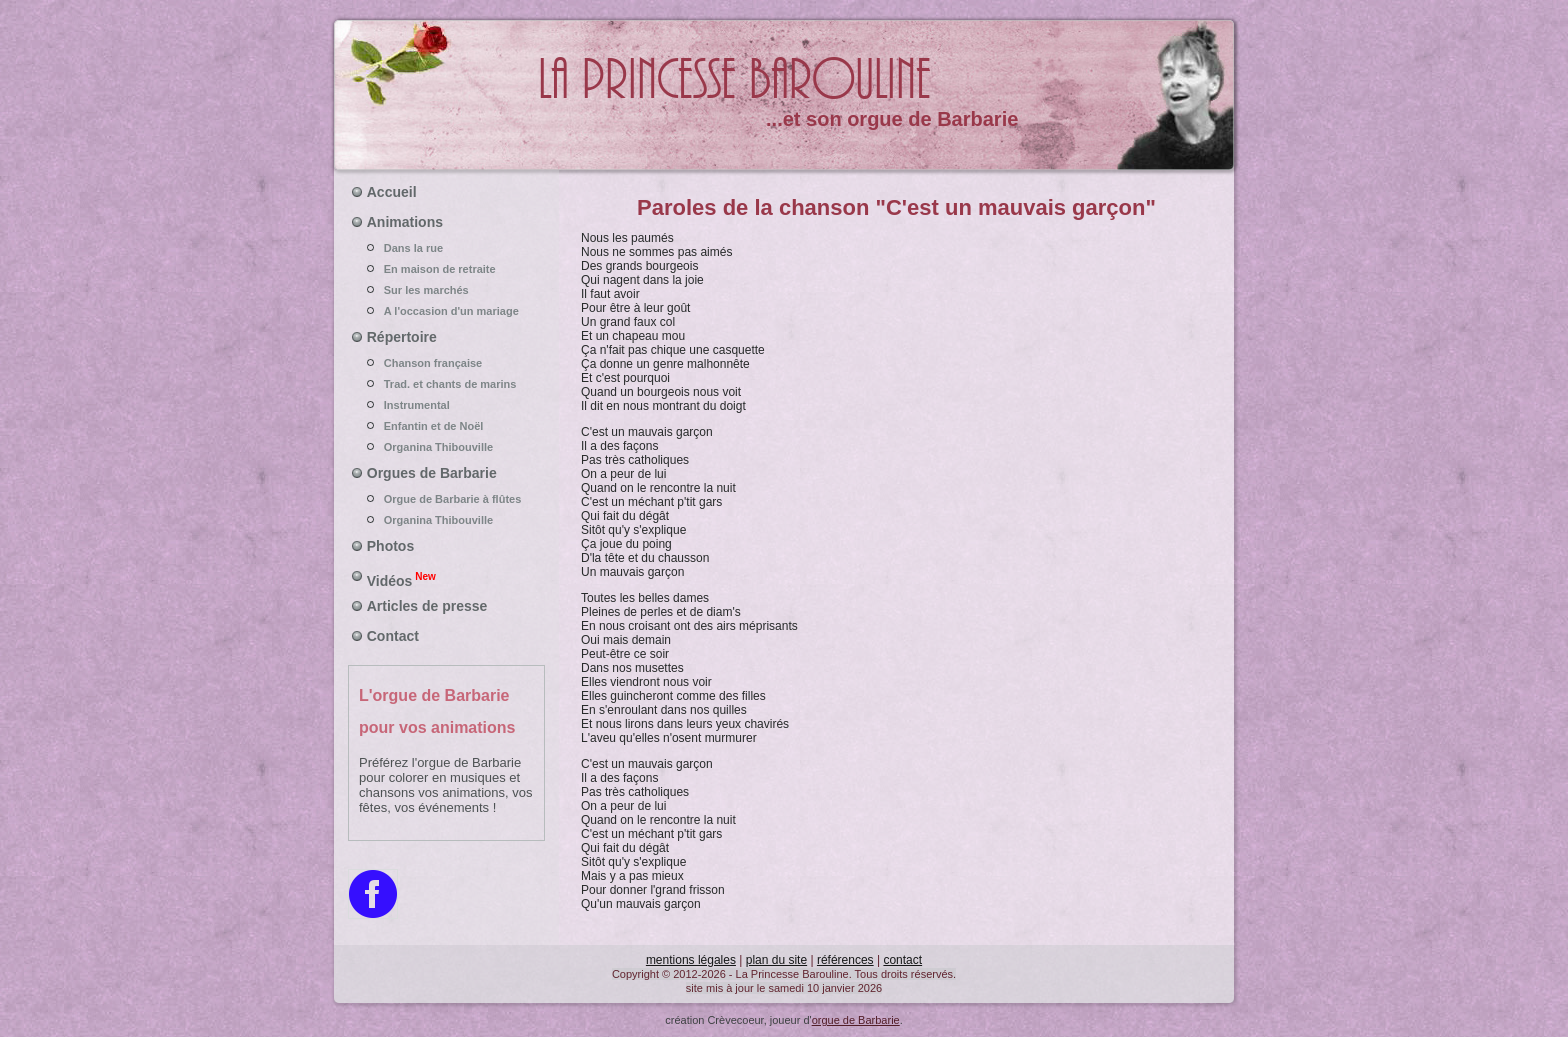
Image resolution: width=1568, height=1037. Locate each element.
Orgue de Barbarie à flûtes (447, 499)
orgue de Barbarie (856, 1020)
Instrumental (447, 405)
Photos (390, 546)
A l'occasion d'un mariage (447, 311)
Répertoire (402, 337)
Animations (405, 222)
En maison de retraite (447, 269)
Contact (393, 636)
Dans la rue (447, 248)
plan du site (776, 960)
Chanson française (447, 363)
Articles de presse (427, 606)
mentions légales (691, 960)
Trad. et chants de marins (447, 384)
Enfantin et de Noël (447, 426)
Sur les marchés (447, 290)
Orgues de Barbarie (432, 473)
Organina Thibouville (447, 447)
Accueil (392, 192)
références (845, 960)
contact (902, 960)
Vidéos (401, 579)
